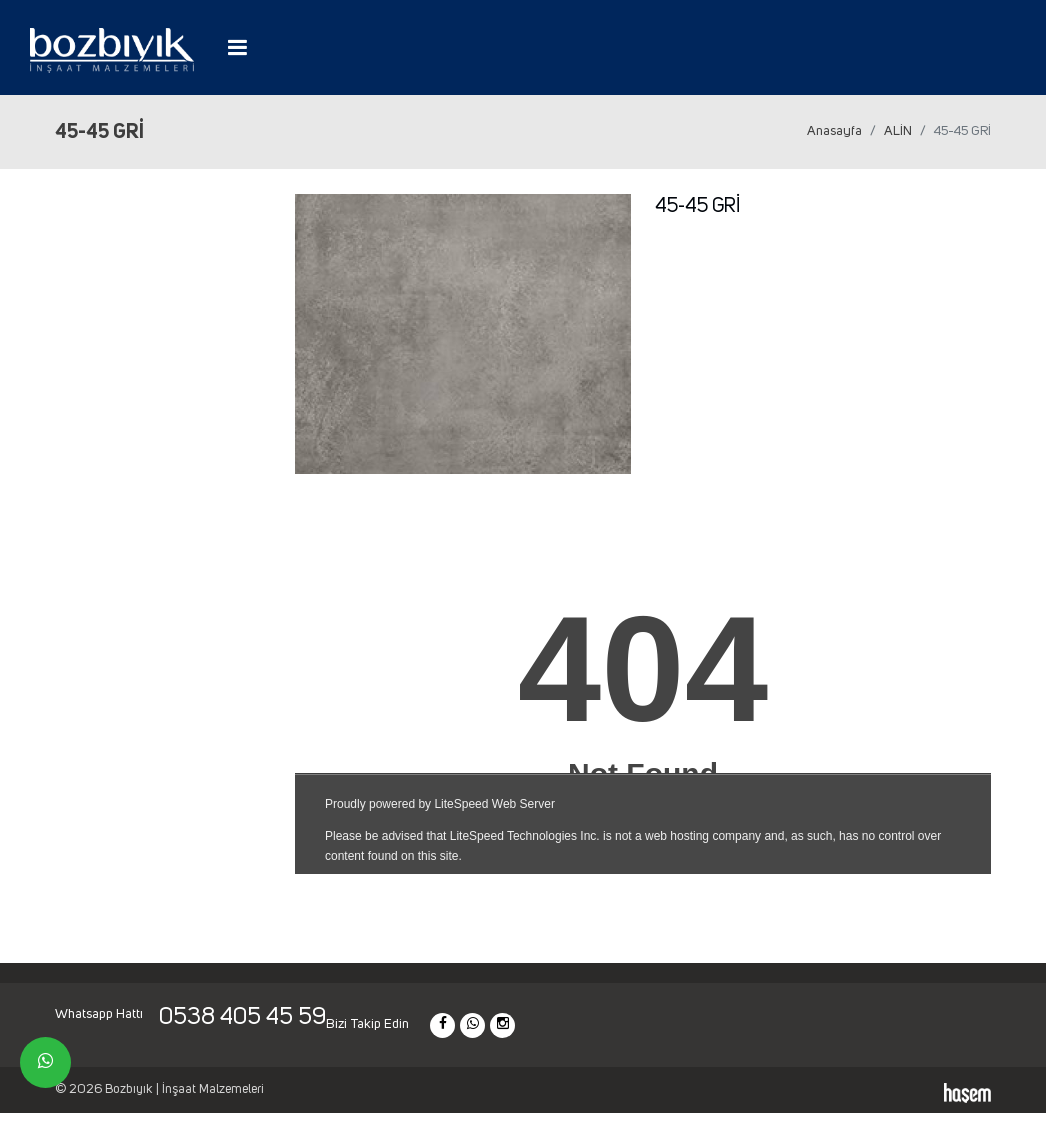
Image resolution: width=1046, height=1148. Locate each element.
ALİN (898, 131)
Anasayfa (834, 131)
